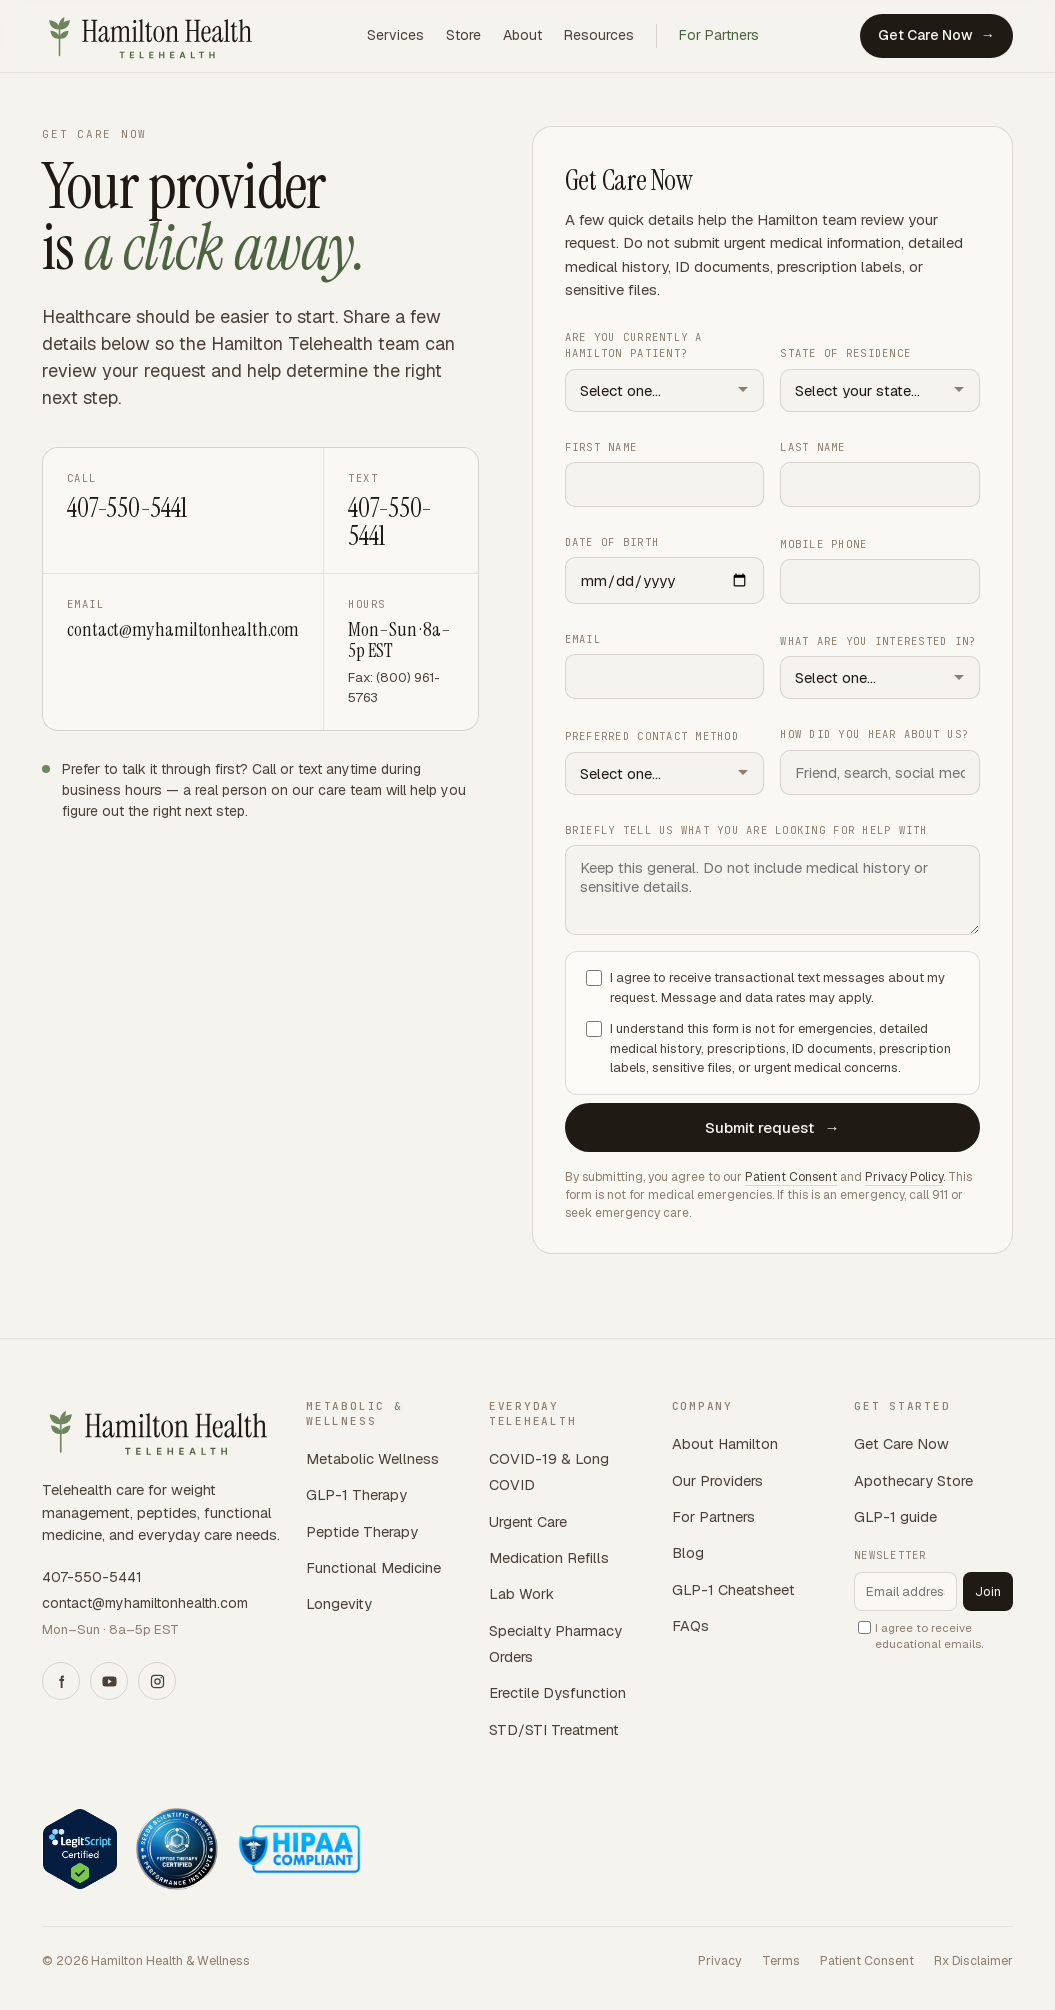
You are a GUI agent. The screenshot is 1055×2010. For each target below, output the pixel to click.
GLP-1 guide (895, 1516)
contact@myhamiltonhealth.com (183, 629)
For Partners (719, 35)
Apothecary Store (913, 1480)
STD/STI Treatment (554, 1729)
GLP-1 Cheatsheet (733, 1589)
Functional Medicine (373, 1567)
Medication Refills (549, 1557)
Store (463, 35)
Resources (599, 35)
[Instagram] (157, 1681)
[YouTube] (109, 1681)
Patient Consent (791, 1176)
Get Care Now (936, 36)
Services (395, 35)
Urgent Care (528, 1521)
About (522, 35)
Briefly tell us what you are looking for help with (746, 830)
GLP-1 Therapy (356, 1494)
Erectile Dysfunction (557, 1692)
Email (583, 639)
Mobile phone (823, 544)
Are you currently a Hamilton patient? (634, 345)
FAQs (690, 1625)
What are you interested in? (878, 641)
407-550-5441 (126, 508)
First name (601, 446)
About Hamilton (725, 1443)
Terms (781, 1960)
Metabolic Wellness (372, 1458)
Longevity (339, 1603)
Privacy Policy (904, 1176)
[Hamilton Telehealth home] (154, 36)
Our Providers (717, 1480)
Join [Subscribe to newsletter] (988, 1591)
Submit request (772, 1126)
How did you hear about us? (874, 734)
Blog (688, 1552)
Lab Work (521, 1593)
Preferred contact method (652, 736)
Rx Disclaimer (973, 1960)
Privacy (720, 1960)
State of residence (845, 353)
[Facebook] (61, 1681)
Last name (812, 446)
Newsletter (890, 1555)
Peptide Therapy (362, 1531)
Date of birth (612, 542)
